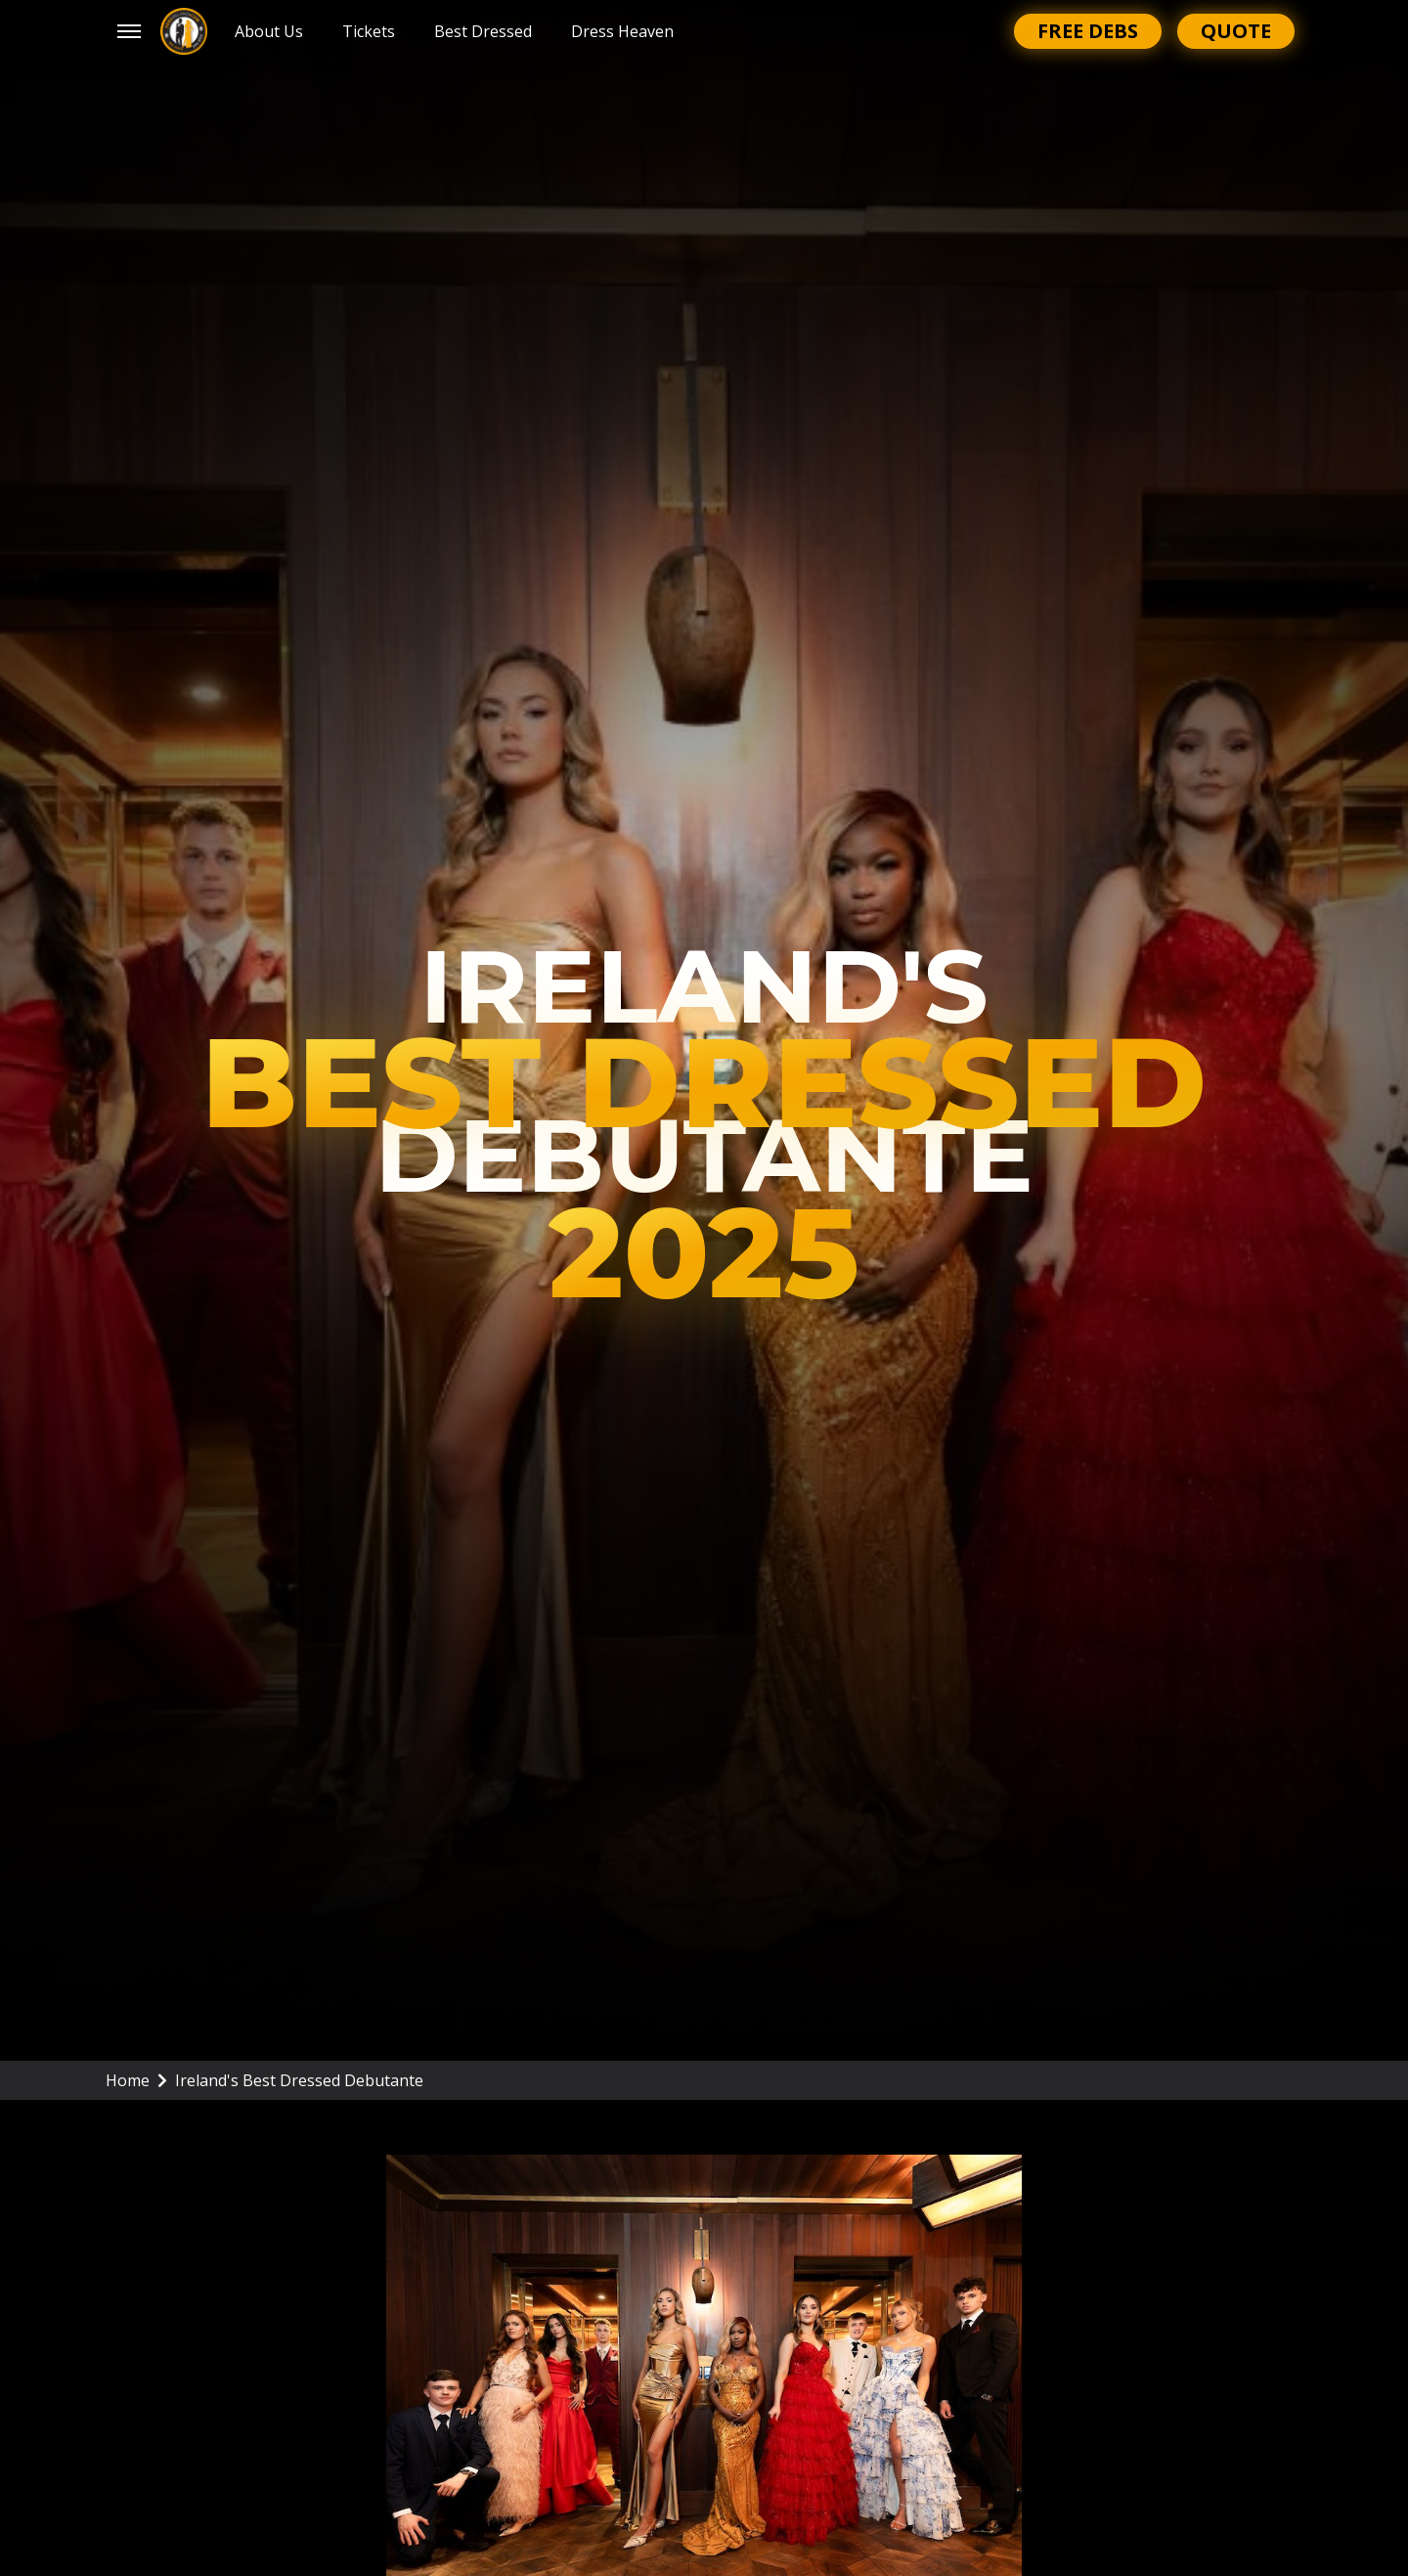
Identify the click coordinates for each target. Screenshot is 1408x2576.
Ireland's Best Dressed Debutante (299, 2080)
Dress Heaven (622, 31)
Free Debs (1087, 31)
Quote (1236, 31)
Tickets (368, 31)
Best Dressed (483, 31)
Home (136, 2080)
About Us (269, 31)
